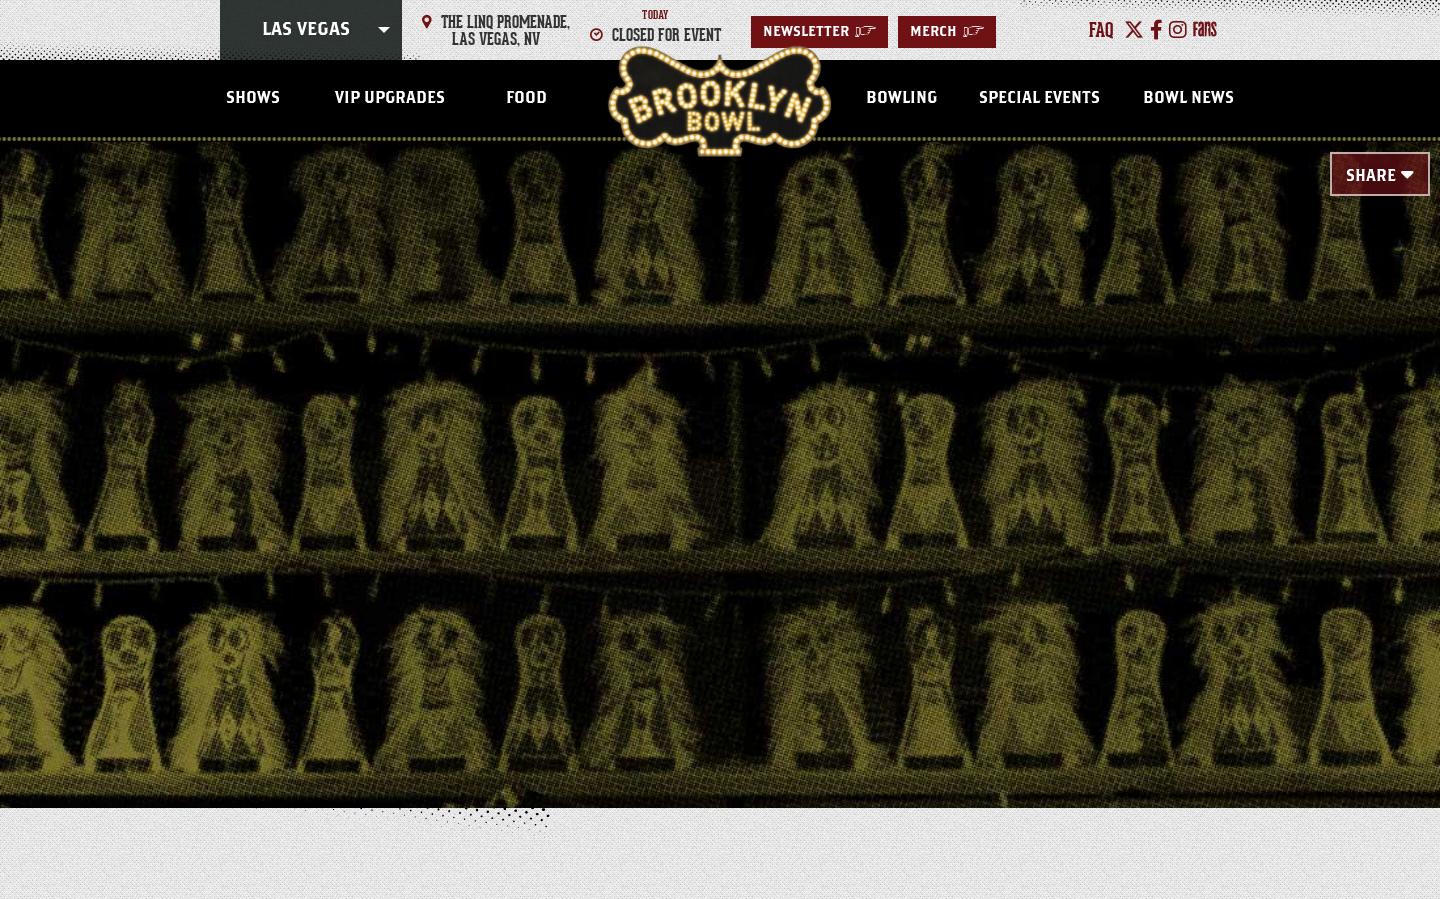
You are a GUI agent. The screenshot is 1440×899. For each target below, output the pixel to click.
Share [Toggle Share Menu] (1371, 176)
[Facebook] (1156, 30)
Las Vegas (306, 30)
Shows (253, 98)
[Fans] (1205, 30)
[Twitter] (1134, 30)
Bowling (901, 98)
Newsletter (819, 32)
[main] (720, 442)
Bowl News (1188, 98)
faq (1101, 30)
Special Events (1039, 98)
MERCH (947, 32)
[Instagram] (1178, 30)
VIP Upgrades (390, 98)
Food (526, 98)
